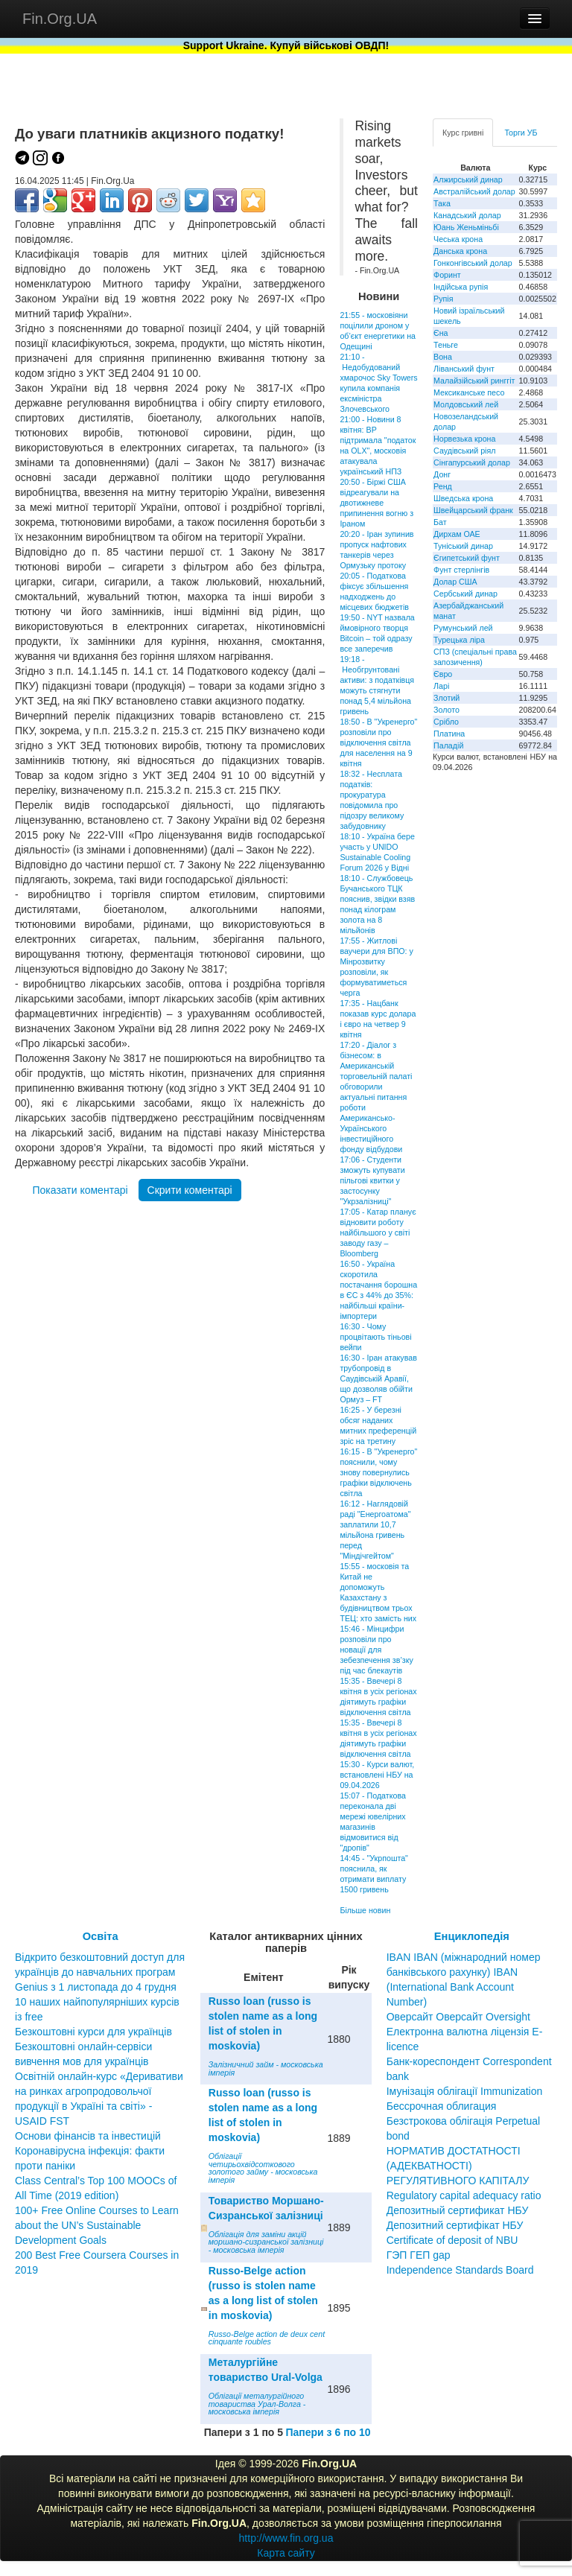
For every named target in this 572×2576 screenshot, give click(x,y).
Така (442, 203)
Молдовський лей (465, 404)
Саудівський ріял (464, 450)
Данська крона (460, 251)
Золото (446, 709)
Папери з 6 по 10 (327, 2432)
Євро (442, 674)
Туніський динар (463, 545)
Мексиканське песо (468, 392)
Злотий (446, 697)
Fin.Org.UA (59, 18)
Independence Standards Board (460, 2270)
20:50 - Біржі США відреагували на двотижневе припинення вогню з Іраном (376, 502)
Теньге (445, 344)
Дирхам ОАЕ (456, 533)
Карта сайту (286, 2553)
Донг (442, 474)
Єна (440, 332)
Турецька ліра (459, 639)
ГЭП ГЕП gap (419, 2255)
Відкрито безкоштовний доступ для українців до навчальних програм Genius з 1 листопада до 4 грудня (100, 1972)
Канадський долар (467, 215)
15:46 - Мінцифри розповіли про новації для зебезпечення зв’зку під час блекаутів (376, 1649)
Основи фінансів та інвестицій (88, 2136)
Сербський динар (465, 593)
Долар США (455, 581)
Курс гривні (462, 132)
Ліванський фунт (464, 368)
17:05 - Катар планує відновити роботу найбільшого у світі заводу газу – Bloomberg (378, 1232)
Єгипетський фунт (466, 557)
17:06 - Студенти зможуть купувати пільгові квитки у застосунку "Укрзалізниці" (372, 1180)
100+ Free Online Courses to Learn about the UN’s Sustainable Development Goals (97, 2225)
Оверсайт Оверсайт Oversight (458, 2017)
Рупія (443, 298)
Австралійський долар (474, 191)
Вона (442, 356)
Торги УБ (520, 132)
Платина (449, 733)
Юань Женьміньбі (466, 227)
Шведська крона (463, 498)
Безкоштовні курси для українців (93, 2032)
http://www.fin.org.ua (286, 2538)
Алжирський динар (468, 179)
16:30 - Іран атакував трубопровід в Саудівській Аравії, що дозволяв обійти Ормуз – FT (378, 1378)
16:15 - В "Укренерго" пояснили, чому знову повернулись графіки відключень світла (378, 1472)
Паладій (448, 745)
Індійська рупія (460, 286)
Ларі (441, 685)
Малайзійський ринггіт (474, 380)
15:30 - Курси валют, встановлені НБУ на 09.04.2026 (377, 1775)
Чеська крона (458, 239)
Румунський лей (462, 627)
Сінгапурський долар (471, 462)
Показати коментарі (79, 1190)
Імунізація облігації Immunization (465, 2091)
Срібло (446, 721)
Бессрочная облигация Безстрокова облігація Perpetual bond (464, 2121)
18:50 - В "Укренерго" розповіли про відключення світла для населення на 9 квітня (378, 742)
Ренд (442, 486)
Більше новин (365, 1910)
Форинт (447, 274)
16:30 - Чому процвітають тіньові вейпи (375, 1337)
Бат (440, 522)
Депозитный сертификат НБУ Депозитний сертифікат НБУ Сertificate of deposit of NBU (458, 2225)
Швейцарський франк (473, 510)
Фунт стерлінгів (461, 569)
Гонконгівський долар (472, 262)
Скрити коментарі (189, 1190)
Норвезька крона (464, 438)
